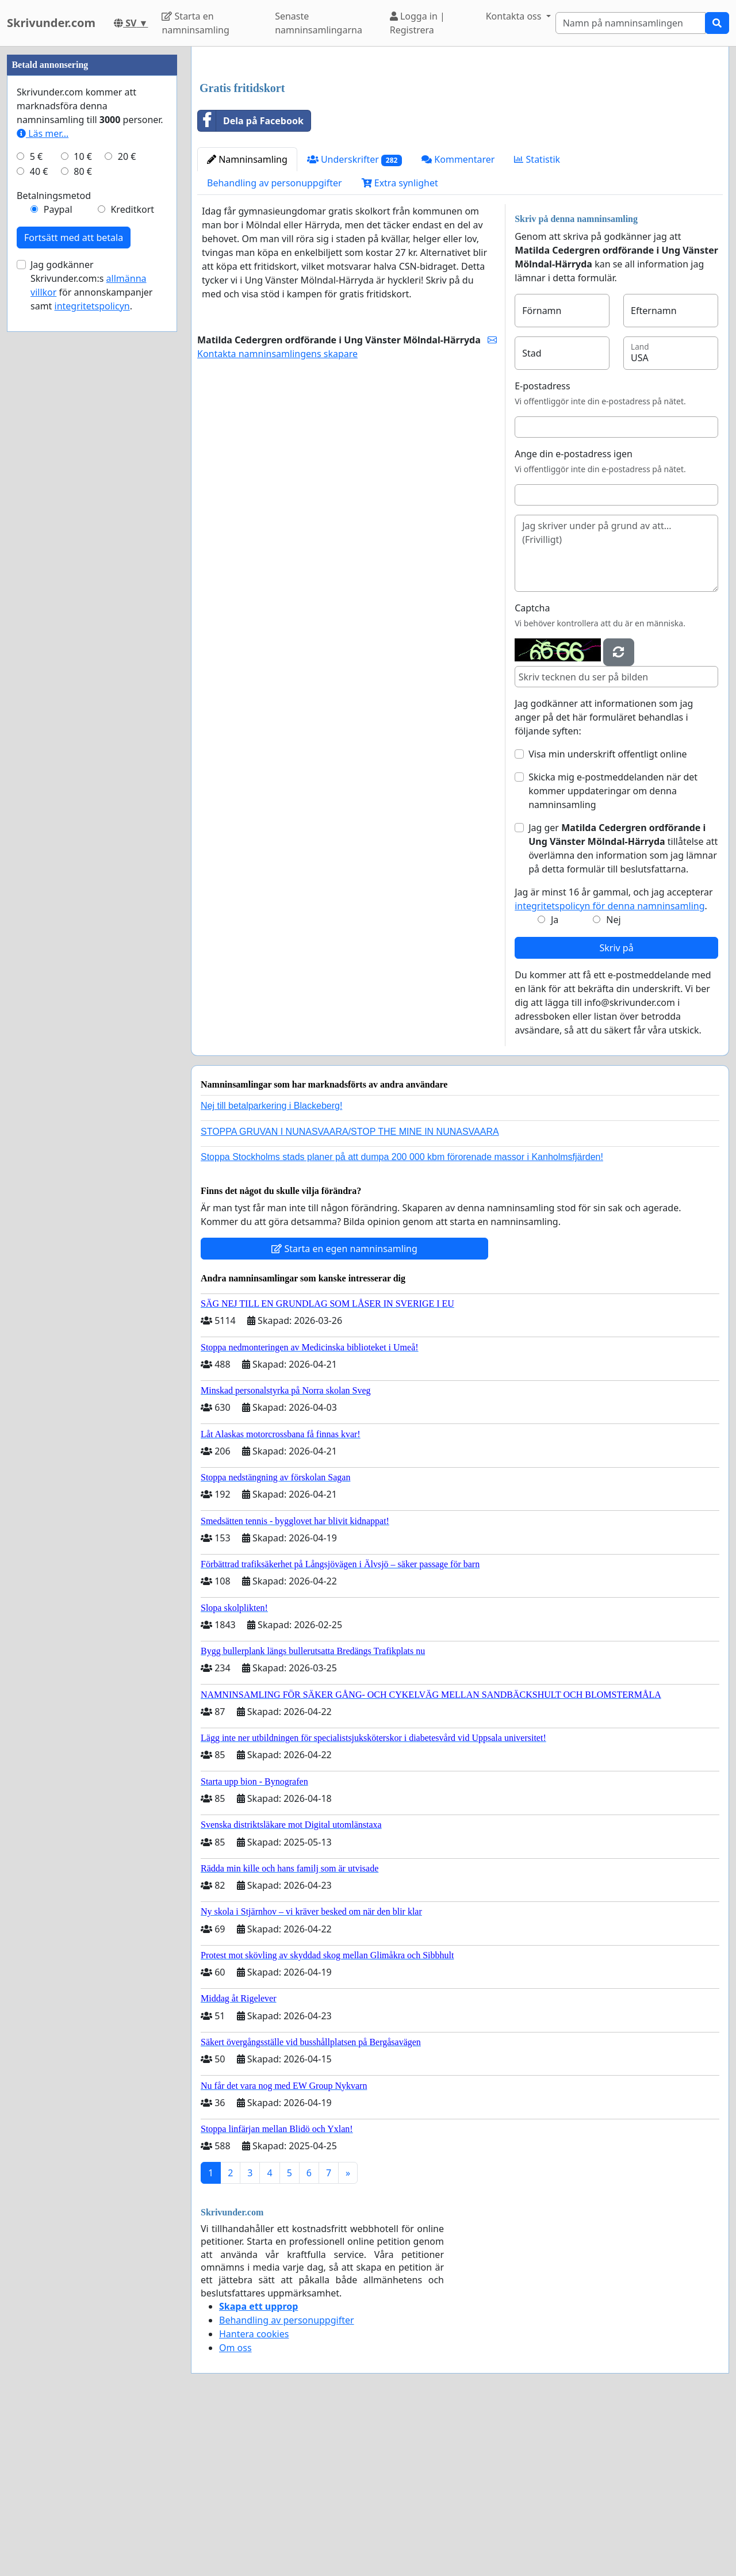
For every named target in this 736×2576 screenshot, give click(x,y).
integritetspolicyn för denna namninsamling (609, 1067)
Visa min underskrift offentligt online (607, 915)
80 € (83, 516)
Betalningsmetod (54, 540)
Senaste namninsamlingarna (318, 23)
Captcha (532, 769)
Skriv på (616, 1109)
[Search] (630, 23)
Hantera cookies (254, 2495)
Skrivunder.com (51, 22)
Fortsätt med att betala (73, 582)
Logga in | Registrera (417, 23)
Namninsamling (247, 320)
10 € (83, 501)
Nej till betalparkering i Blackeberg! (271, 1267)
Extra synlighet (400, 344)
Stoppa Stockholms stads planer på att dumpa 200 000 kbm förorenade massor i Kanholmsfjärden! (402, 1318)
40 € (39, 516)
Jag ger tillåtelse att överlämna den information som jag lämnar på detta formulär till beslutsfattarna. (623, 1009)
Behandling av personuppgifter (274, 344)
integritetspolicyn (92, 651)
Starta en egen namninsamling (344, 1409)
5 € (36, 501)
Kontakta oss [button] (515, 16)
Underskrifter (354, 320)
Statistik (537, 320)
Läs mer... (42, 478)
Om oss (235, 2508)
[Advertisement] (460, 145)
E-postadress (542, 547)
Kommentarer (457, 320)
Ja (554, 1080)
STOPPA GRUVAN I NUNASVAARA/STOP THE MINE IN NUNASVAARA (350, 1292)
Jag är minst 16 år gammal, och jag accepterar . (614, 1060)
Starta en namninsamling (195, 23)
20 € (127, 501)
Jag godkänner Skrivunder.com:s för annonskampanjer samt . (91, 630)
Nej (613, 1080)
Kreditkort (132, 554)
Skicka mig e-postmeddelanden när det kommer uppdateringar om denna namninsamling (612, 952)
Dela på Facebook (251, 281)
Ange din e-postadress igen (573, 614)
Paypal (58, 554)
